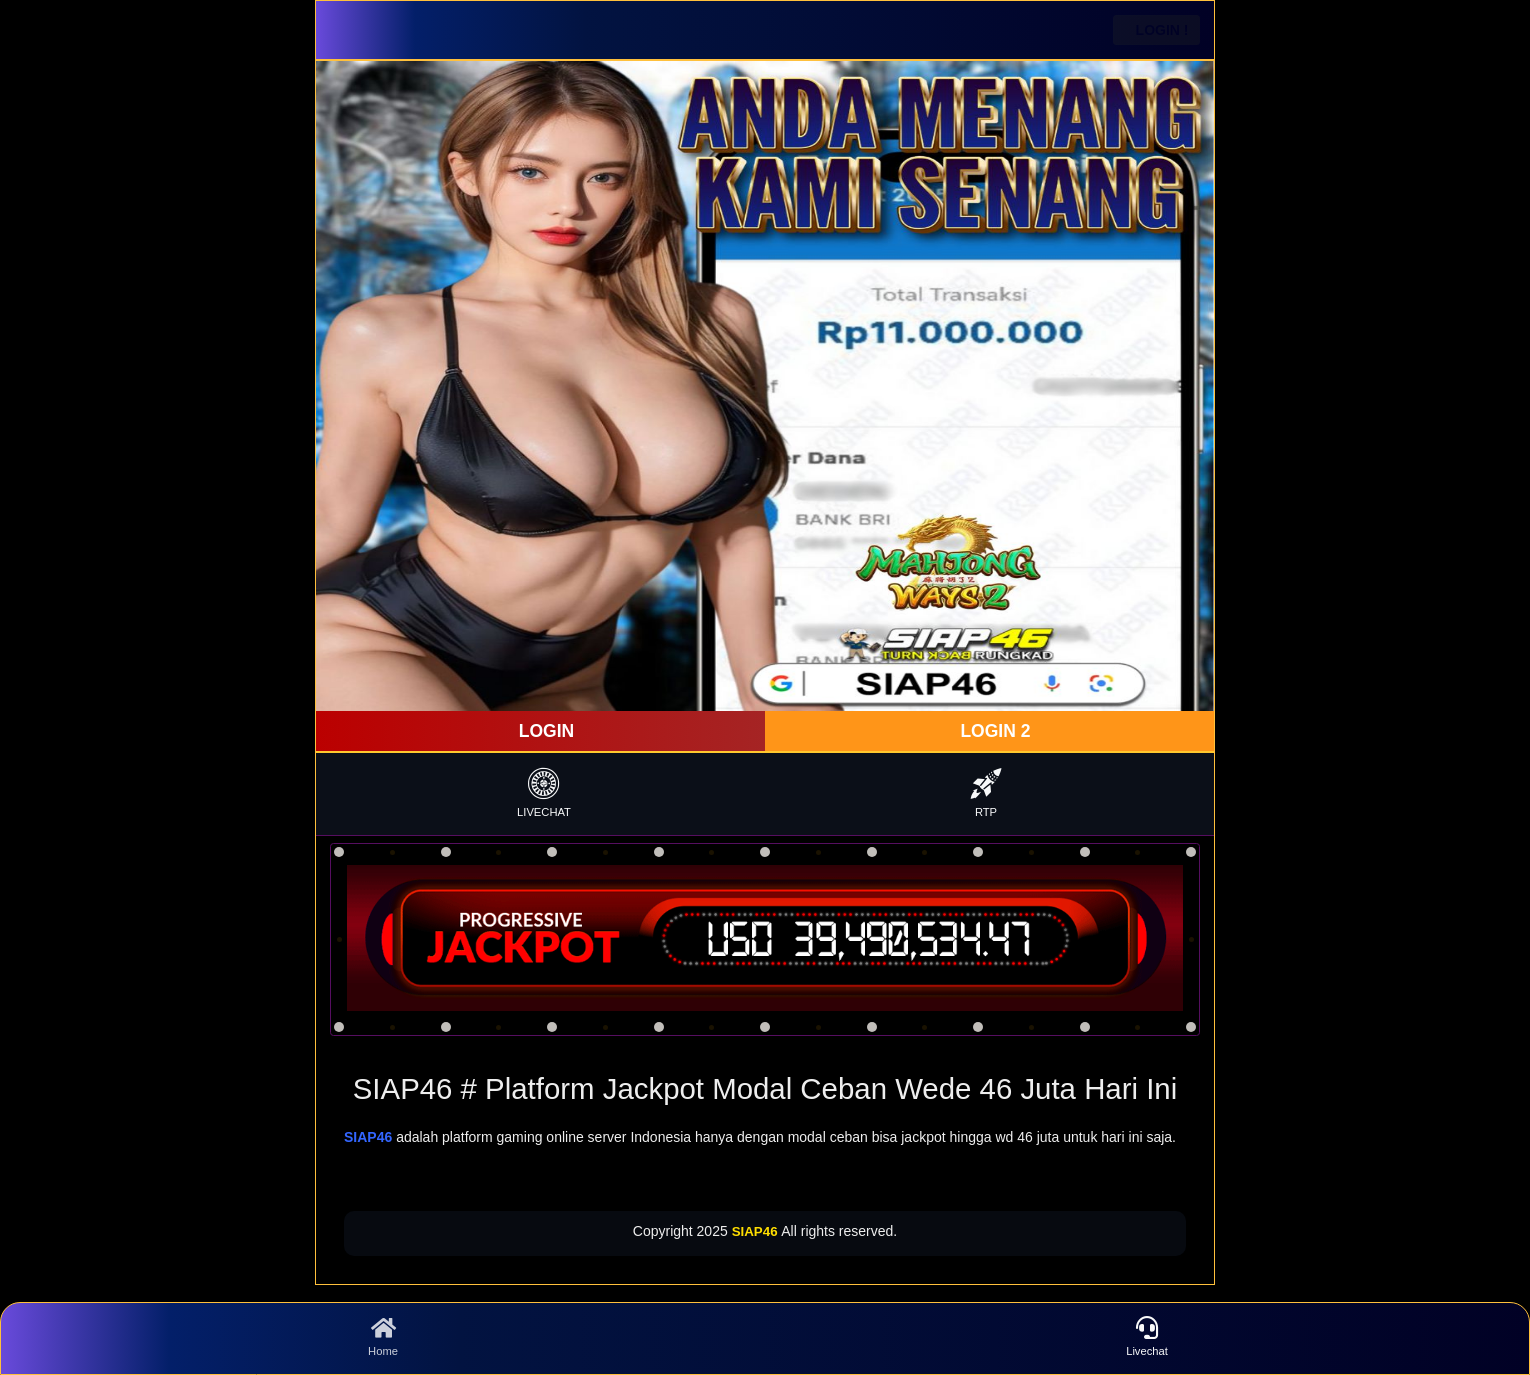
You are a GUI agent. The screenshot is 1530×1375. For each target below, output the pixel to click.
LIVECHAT (544, 792)
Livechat (1147, 1337)
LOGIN (544, 731)
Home (383, 1337)
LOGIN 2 (993, 731)
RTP (986, 792)
